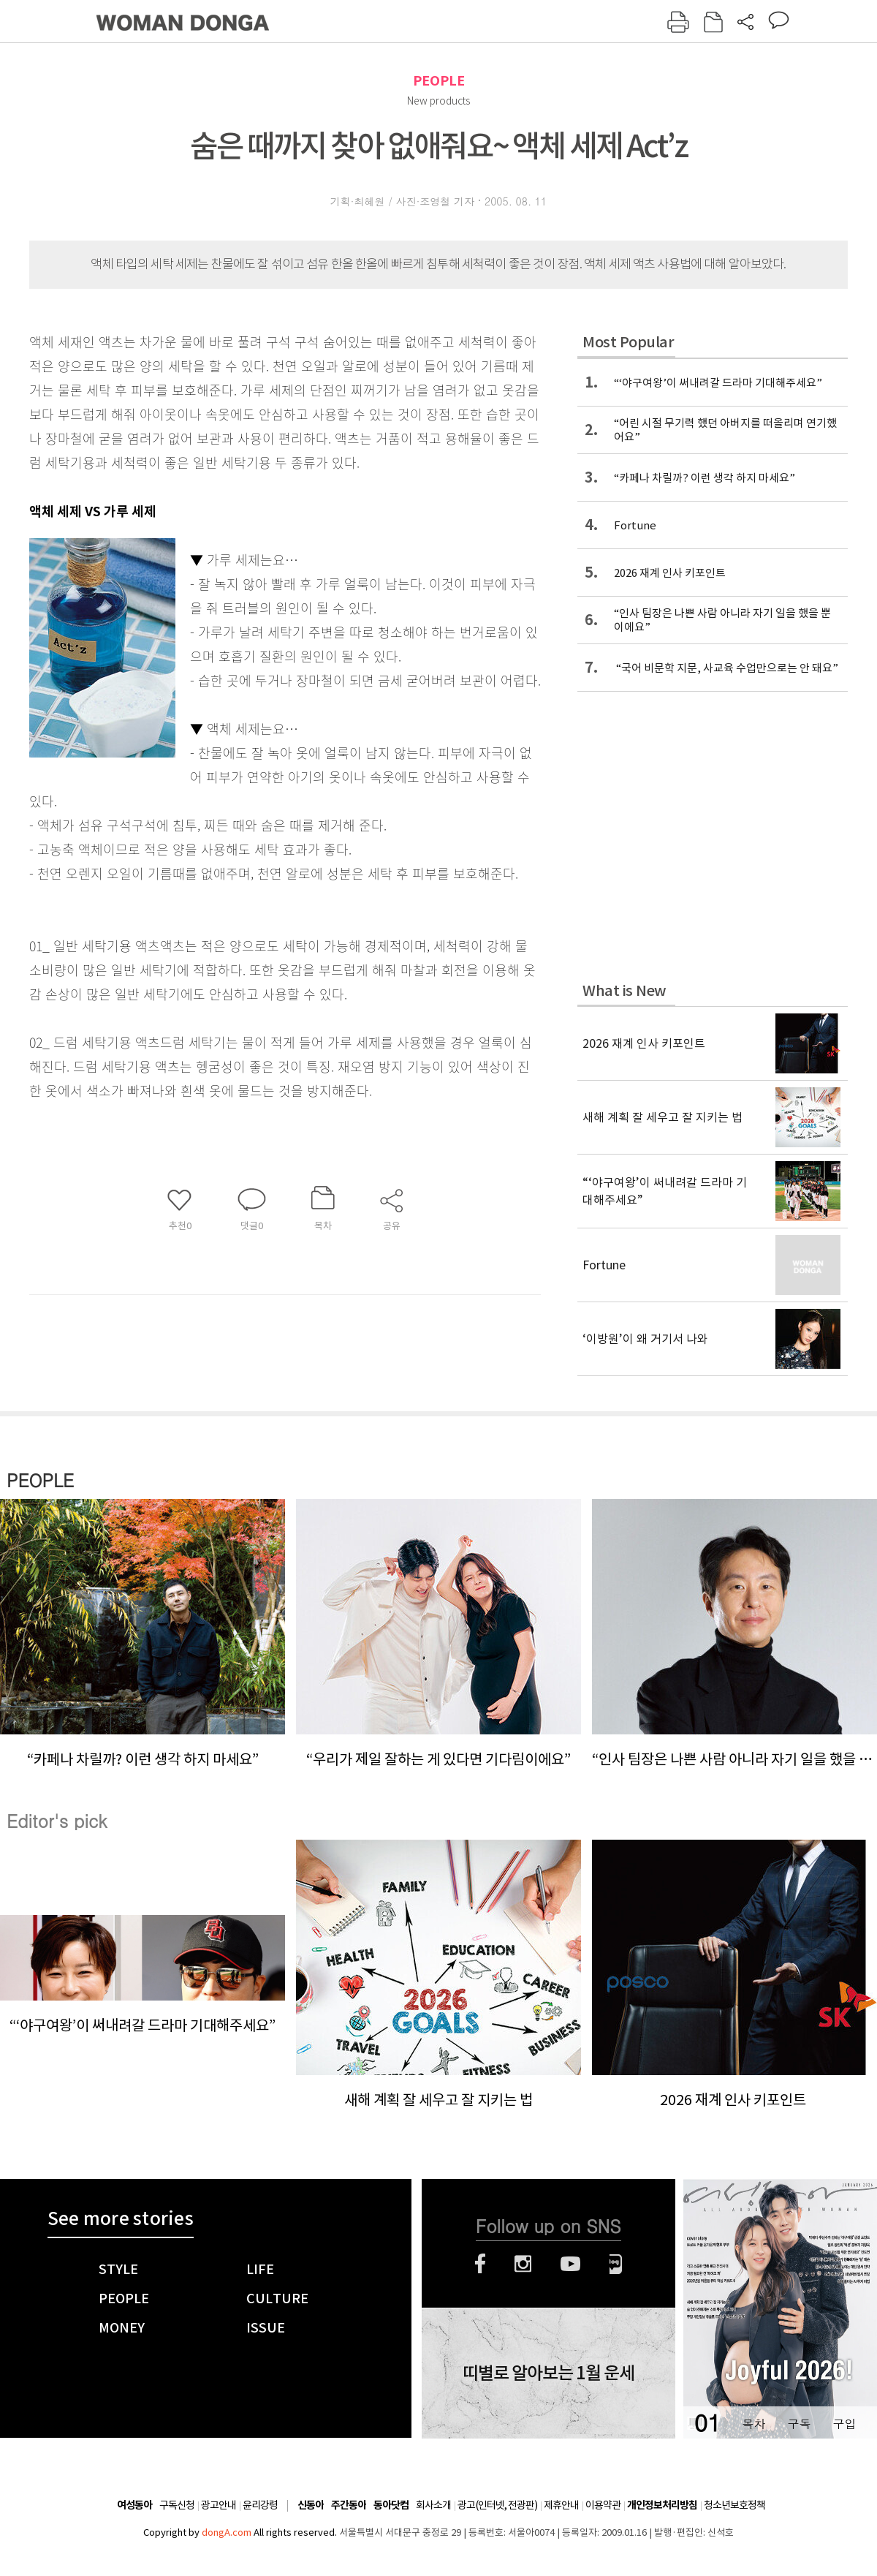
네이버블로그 (616, 2263)
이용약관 (602, 2505)
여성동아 (134, 2505)
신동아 (310, 2505)
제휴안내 (561, 2505)
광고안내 (218, 2505)
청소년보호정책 (734, 2505)
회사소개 (433, 2505)
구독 (798, 2423)
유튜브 (570, 2263)
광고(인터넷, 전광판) (497, 2505)
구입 (844, 2423)
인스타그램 (523, 2263)
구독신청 (176, 2505)
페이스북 (480, 2263)
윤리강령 (260, 2505)
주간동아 (348, 2505)
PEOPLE (439, 80)
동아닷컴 (391, 2505)
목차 (753, 2423)
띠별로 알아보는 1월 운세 (548, 2373)
